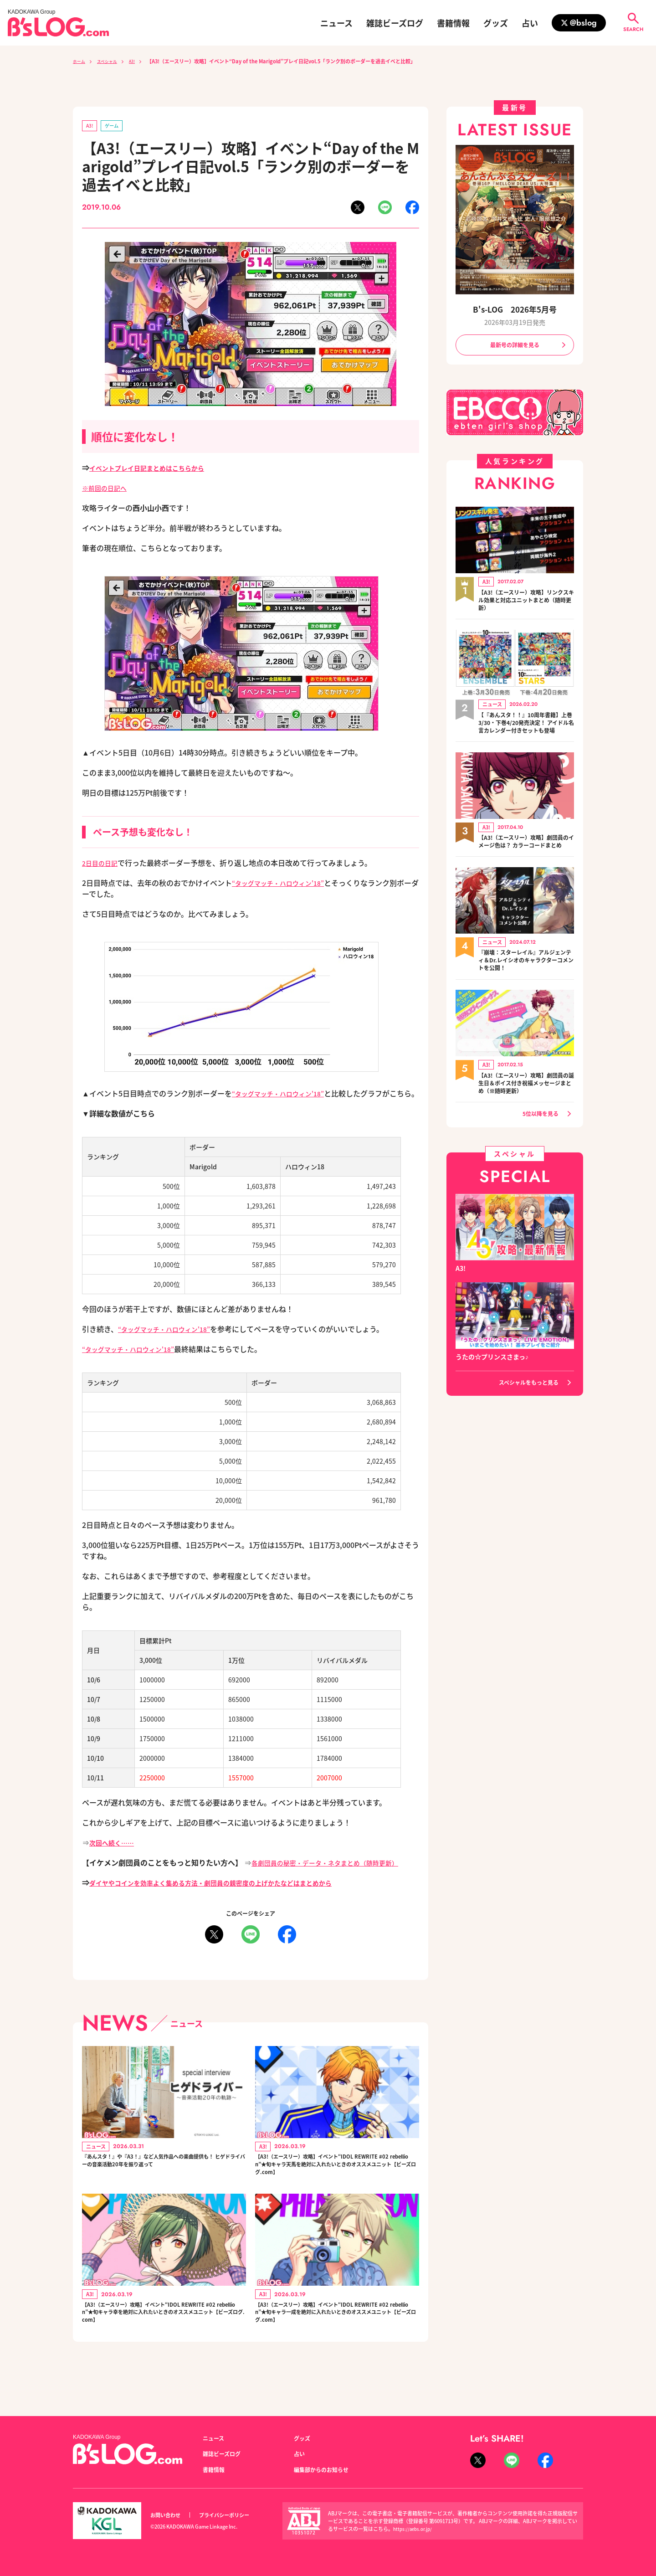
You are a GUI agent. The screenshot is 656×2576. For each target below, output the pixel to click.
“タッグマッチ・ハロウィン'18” (284, 884)
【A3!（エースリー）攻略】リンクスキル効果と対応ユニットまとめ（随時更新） (526, 603)
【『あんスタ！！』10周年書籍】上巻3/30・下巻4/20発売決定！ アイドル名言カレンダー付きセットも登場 (523, 731)
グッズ (495, 23)
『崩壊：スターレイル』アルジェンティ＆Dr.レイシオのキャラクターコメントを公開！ (526, 983)
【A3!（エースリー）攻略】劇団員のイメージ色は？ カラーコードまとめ (524, 859)
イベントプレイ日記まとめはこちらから (154, 469)
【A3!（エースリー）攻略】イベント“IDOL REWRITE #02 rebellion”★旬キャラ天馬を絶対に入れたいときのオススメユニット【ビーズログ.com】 (336, 2182)
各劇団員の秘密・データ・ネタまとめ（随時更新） (335, 1875)
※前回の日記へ (107, 489)
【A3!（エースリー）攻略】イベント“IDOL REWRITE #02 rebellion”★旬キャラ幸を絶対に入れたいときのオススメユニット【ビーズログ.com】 (163, 2340)
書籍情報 (453, 23)
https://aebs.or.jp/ (414, 2528)
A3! (142, 61)
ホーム (80, 61)
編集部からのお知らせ (326, 2469)
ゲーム (116, 126)
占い (530, 23)
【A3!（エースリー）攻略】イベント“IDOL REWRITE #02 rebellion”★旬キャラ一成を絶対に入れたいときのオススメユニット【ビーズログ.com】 (336, 2340)
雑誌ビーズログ (394, 23)
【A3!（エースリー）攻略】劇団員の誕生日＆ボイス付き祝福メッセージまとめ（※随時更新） (526, 1107)
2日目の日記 (102, 864)
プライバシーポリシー (234, 2515)
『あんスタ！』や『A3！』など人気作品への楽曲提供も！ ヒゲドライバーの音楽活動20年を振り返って (163, 2182)
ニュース (336, 23)
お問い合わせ (168, 2515)
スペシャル (113, 61)
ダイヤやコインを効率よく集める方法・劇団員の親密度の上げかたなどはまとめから (227, 1895)
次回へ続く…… (114, 1855)
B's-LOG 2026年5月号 (514, 309)
